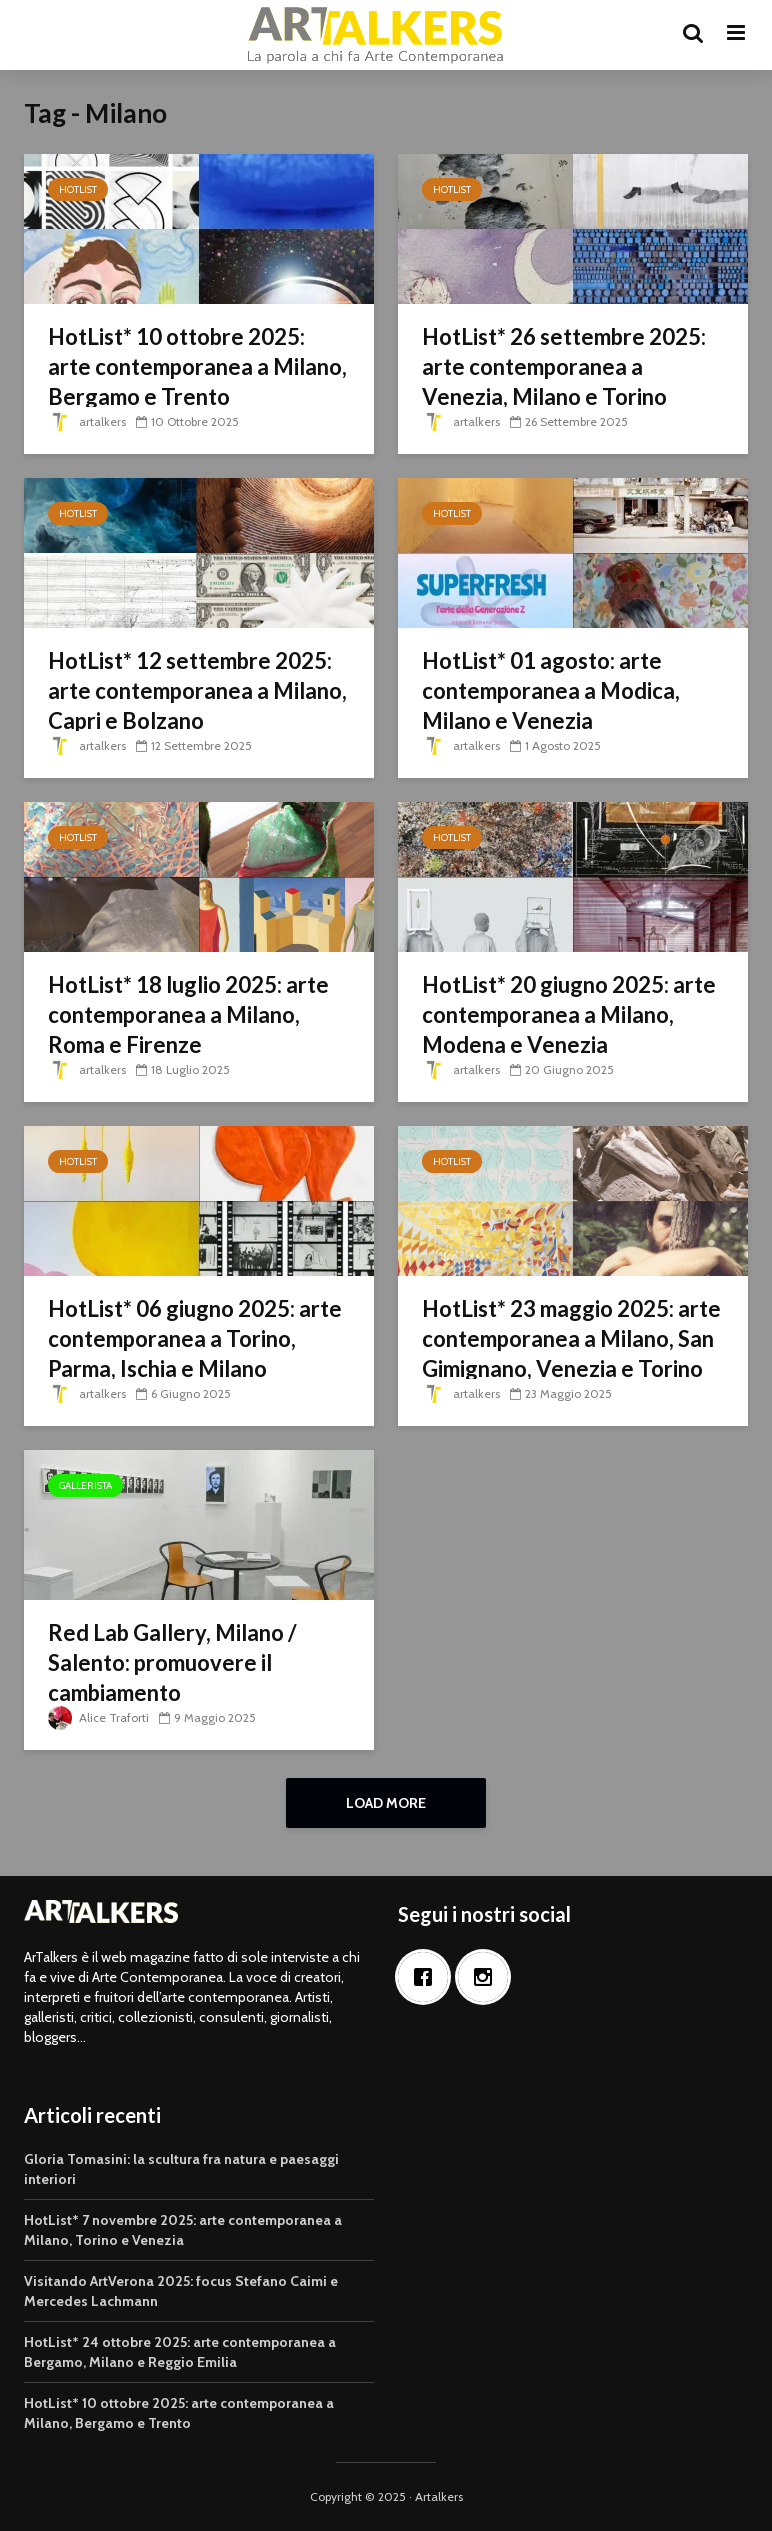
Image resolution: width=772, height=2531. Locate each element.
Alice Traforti (98, 1717)
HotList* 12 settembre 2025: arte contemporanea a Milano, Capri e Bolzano (197, 690)
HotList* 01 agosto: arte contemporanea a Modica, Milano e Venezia (551, 690)
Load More (386, 1803)
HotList (78, 189)
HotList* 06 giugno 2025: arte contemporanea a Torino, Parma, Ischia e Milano (195, 1338)
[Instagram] (488, 1977)
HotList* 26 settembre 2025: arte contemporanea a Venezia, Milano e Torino (564, 366)
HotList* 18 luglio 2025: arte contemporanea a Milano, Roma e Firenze (188, 1014)
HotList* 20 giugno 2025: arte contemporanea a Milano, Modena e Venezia (569, 1014)
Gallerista (85, 1485)
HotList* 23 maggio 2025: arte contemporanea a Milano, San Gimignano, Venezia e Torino (571, 1338)
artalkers (87, 421)
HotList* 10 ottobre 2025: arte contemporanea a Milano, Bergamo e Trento (197, 366)
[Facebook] (428, 1977)
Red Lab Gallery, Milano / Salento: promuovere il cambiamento (172, 1662)
